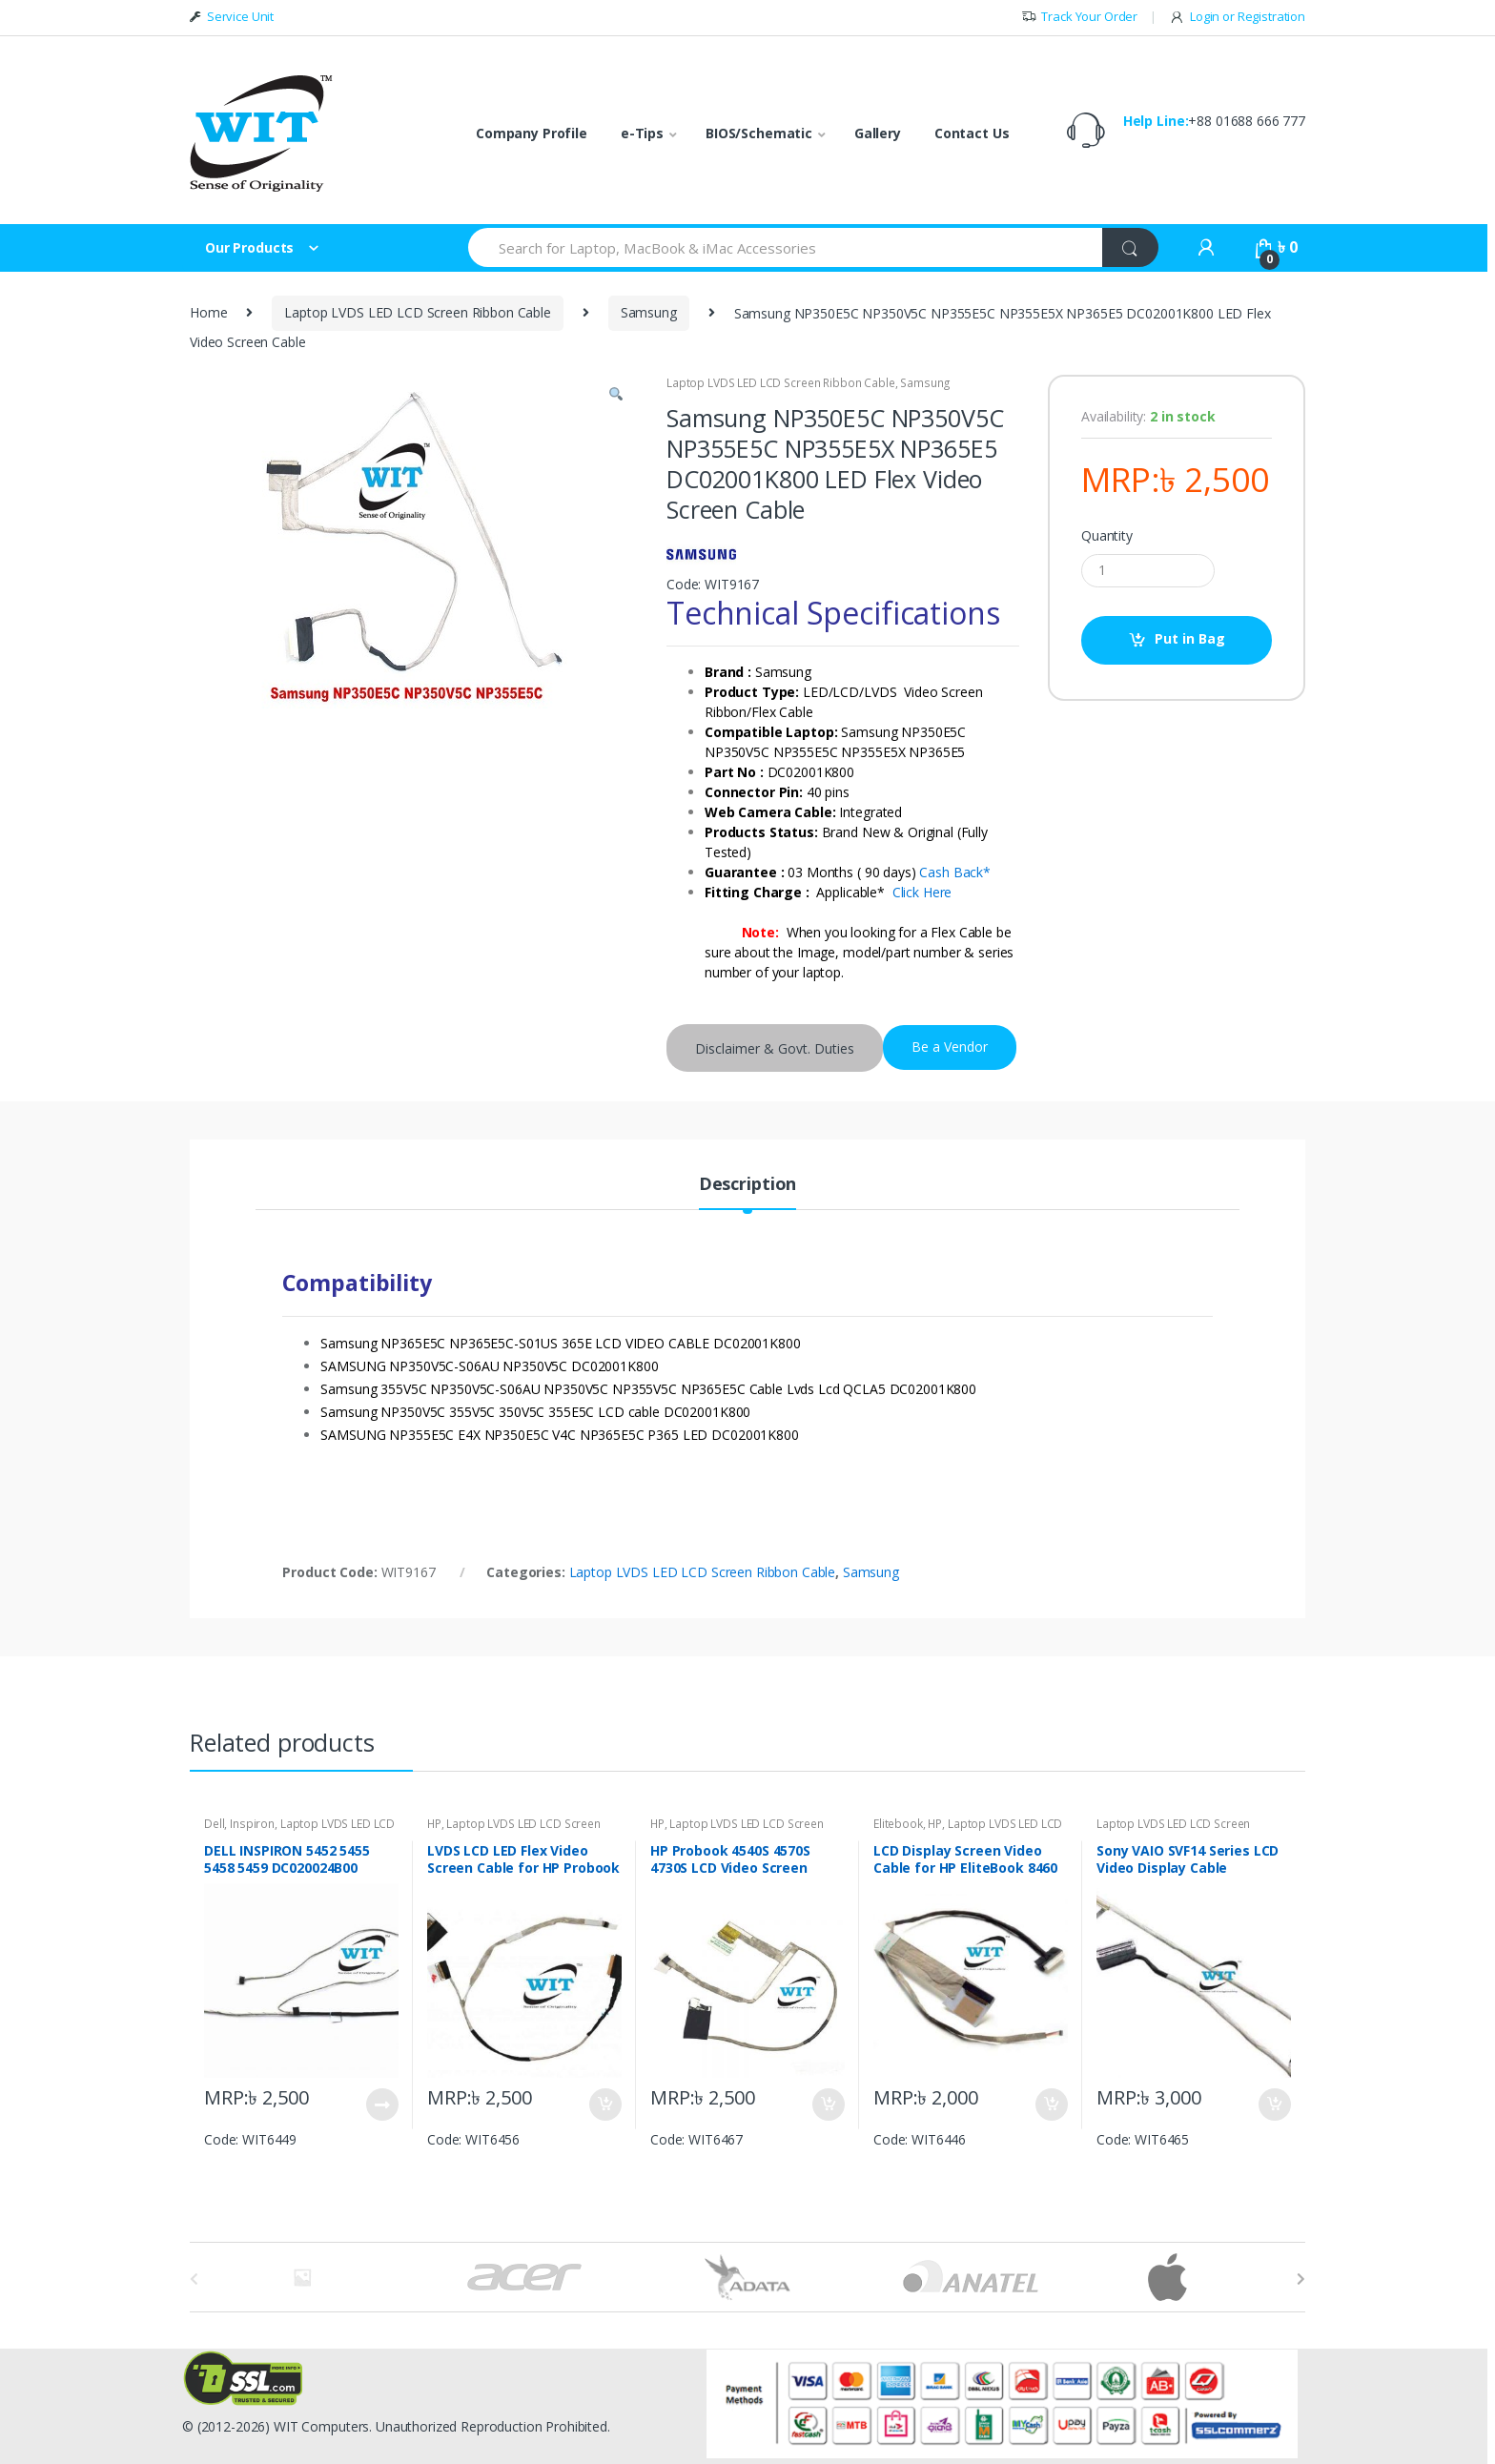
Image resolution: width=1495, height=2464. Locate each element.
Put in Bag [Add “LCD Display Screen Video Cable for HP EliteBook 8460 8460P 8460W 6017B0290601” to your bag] (1051, 2104)
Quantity (1107, 535)
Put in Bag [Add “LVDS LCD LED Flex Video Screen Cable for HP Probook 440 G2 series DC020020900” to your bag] (604, 2104)
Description (747, 1185)
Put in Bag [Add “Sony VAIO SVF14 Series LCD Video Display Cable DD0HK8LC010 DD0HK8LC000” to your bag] (1274, 2104)
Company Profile (531, 133)
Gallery (877, 133)
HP (434, 1824)
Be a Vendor (949, 1046)
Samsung (649, 312)
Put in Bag (1190, 638)
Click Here (922, 892)
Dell (214, 1824)
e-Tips (642, 133)
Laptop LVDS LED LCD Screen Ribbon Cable (417, 312)
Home (208, 312)
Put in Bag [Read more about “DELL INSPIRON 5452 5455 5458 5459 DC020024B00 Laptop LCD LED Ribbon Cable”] (381, 2104)
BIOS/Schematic (759, 133)
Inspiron (252, 1824)
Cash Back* (955, 872)
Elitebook (898, 1824)
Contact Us (972, 133)
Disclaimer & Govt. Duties (774, 1048)
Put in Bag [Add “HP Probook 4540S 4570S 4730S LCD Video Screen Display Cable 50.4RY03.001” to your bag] (827, 2104)
